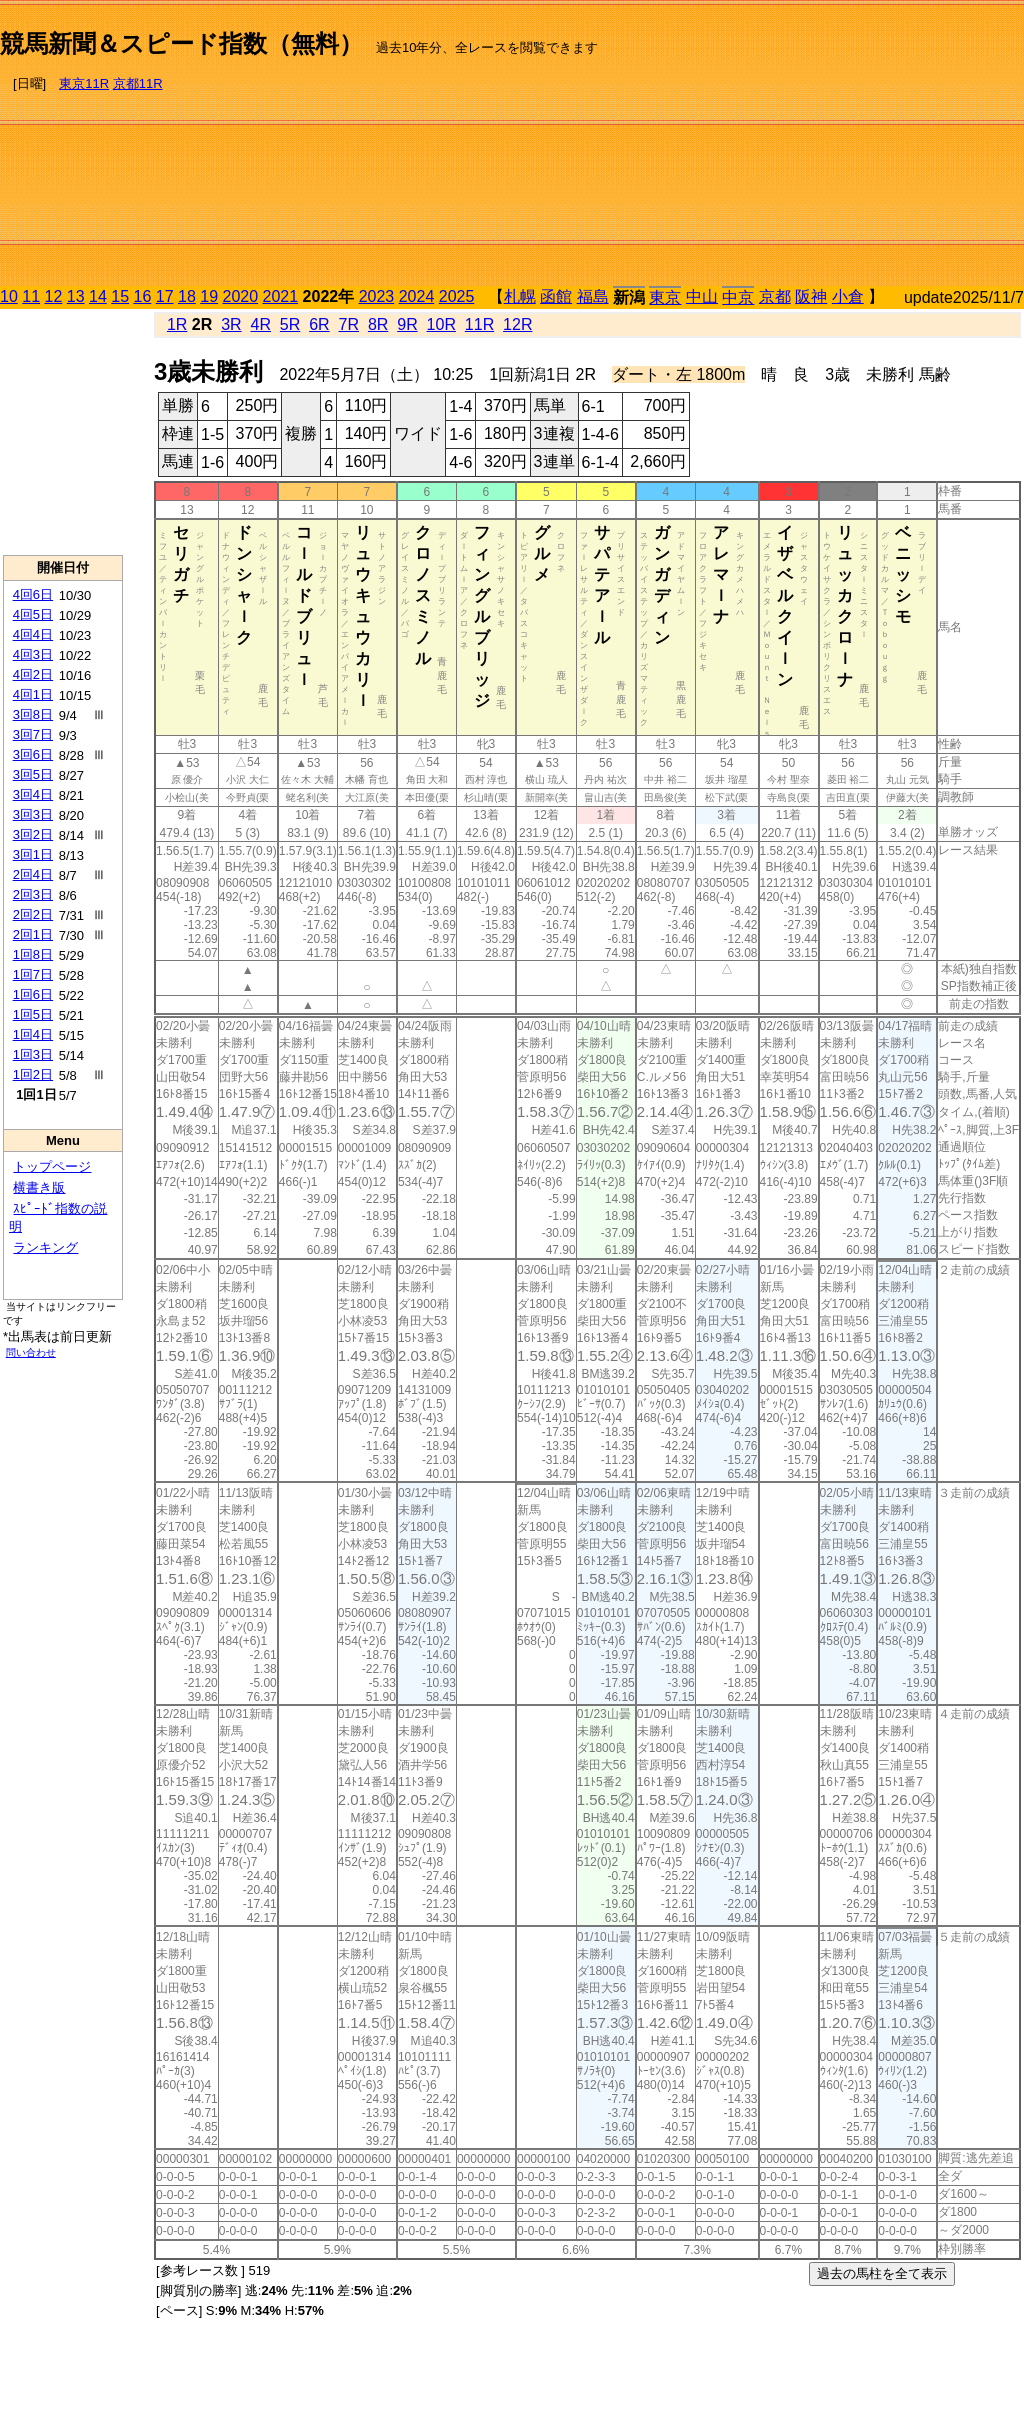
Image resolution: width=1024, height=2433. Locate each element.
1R (177, 324)
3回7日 (33, 734)
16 (143, 296)
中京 (738, 297)
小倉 (848, 296)
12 (54, 296)
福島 (593, 296)
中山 (702, 296)
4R (261, 324)
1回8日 (33, 954)
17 (165, 296)
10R (441, 324)
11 (31, 296)
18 (187, 296)
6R (319, 324)
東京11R (84, 83)
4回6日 (33, 594)
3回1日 (33, 854)
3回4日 (33, 794)
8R (378, 324)
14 (98, 296)
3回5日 (33, 774)
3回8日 (33, 714)
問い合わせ (31, 1352)
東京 (665, 297)
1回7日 (33, 974)
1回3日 (33, 1054)
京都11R (138, 83)
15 (120, 296)
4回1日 (33, 694)
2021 (281, 296)
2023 (377, 296)
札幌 (520, 296)
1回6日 (33, 994)
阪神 (811, 296)
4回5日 (33, 614)
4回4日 (33, 634)
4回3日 (33, 654)
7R (349, 324)
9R (407, 324)
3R (231, 324)
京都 (775, 296)
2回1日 (33, 934)
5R (290, 324)
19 (209, 296)
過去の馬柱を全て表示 (882, 2273)
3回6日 (33, 754)
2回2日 (33, 914)
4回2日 (33, 674)
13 (76, 296)
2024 (417, 296)
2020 (241, 296)
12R (517, 324)
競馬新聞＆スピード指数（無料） (181, 43)
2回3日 (33, 894)
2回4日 (33, 874)
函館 (556, 296)
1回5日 (33, 1014)
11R (479, 324)
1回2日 (33, 1074)
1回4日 (33, 1034)
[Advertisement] (811, 146)
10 (9, 296)
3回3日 (33, 814)
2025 (457, 296)
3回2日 (33, 834)
